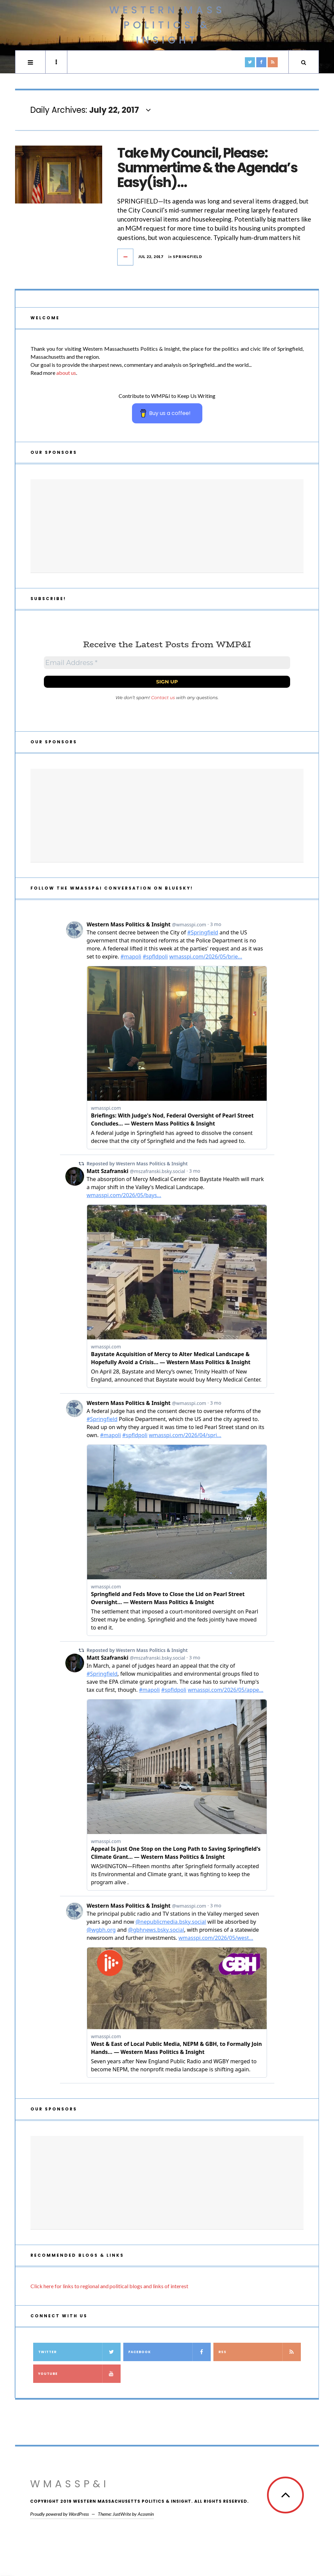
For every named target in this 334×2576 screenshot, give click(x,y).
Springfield (187, 256)
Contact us (163, 697)
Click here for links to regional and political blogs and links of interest (109, 2286)
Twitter (79, 2352)
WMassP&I (69, 2484)
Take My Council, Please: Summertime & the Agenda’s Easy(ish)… (207, 168)
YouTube (79, 2373)
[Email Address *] (167, 662)
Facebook (169, 2352)
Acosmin (146, 2514)
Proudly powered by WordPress (59, 2514)
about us (66, 372)
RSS (259, 2352)
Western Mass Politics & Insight (167, 25)
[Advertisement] (167, 526)
